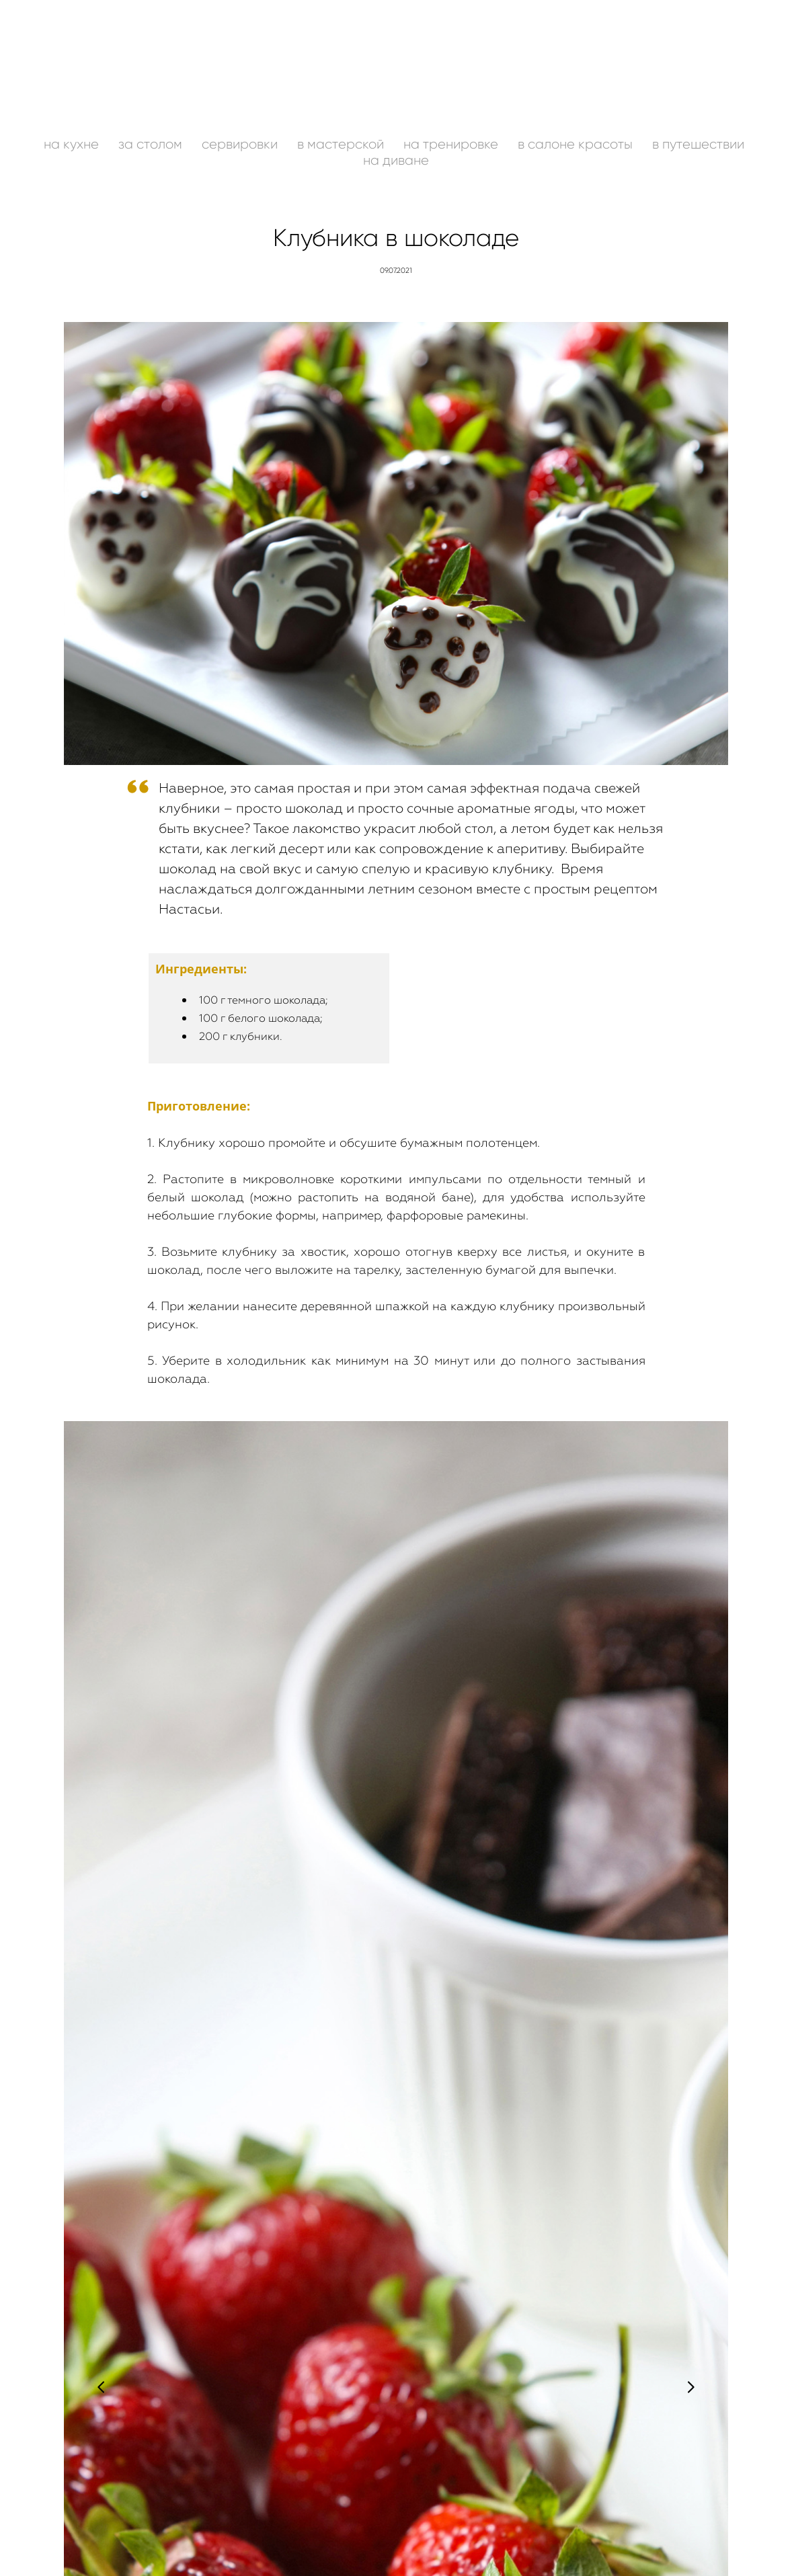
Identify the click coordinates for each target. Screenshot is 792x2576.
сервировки (241, 144)
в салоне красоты (577, 144)
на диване (396, 160)
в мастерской (342, 144)
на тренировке (452, 144)
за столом (152, 144)
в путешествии (698, 144)
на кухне (73, 144)
